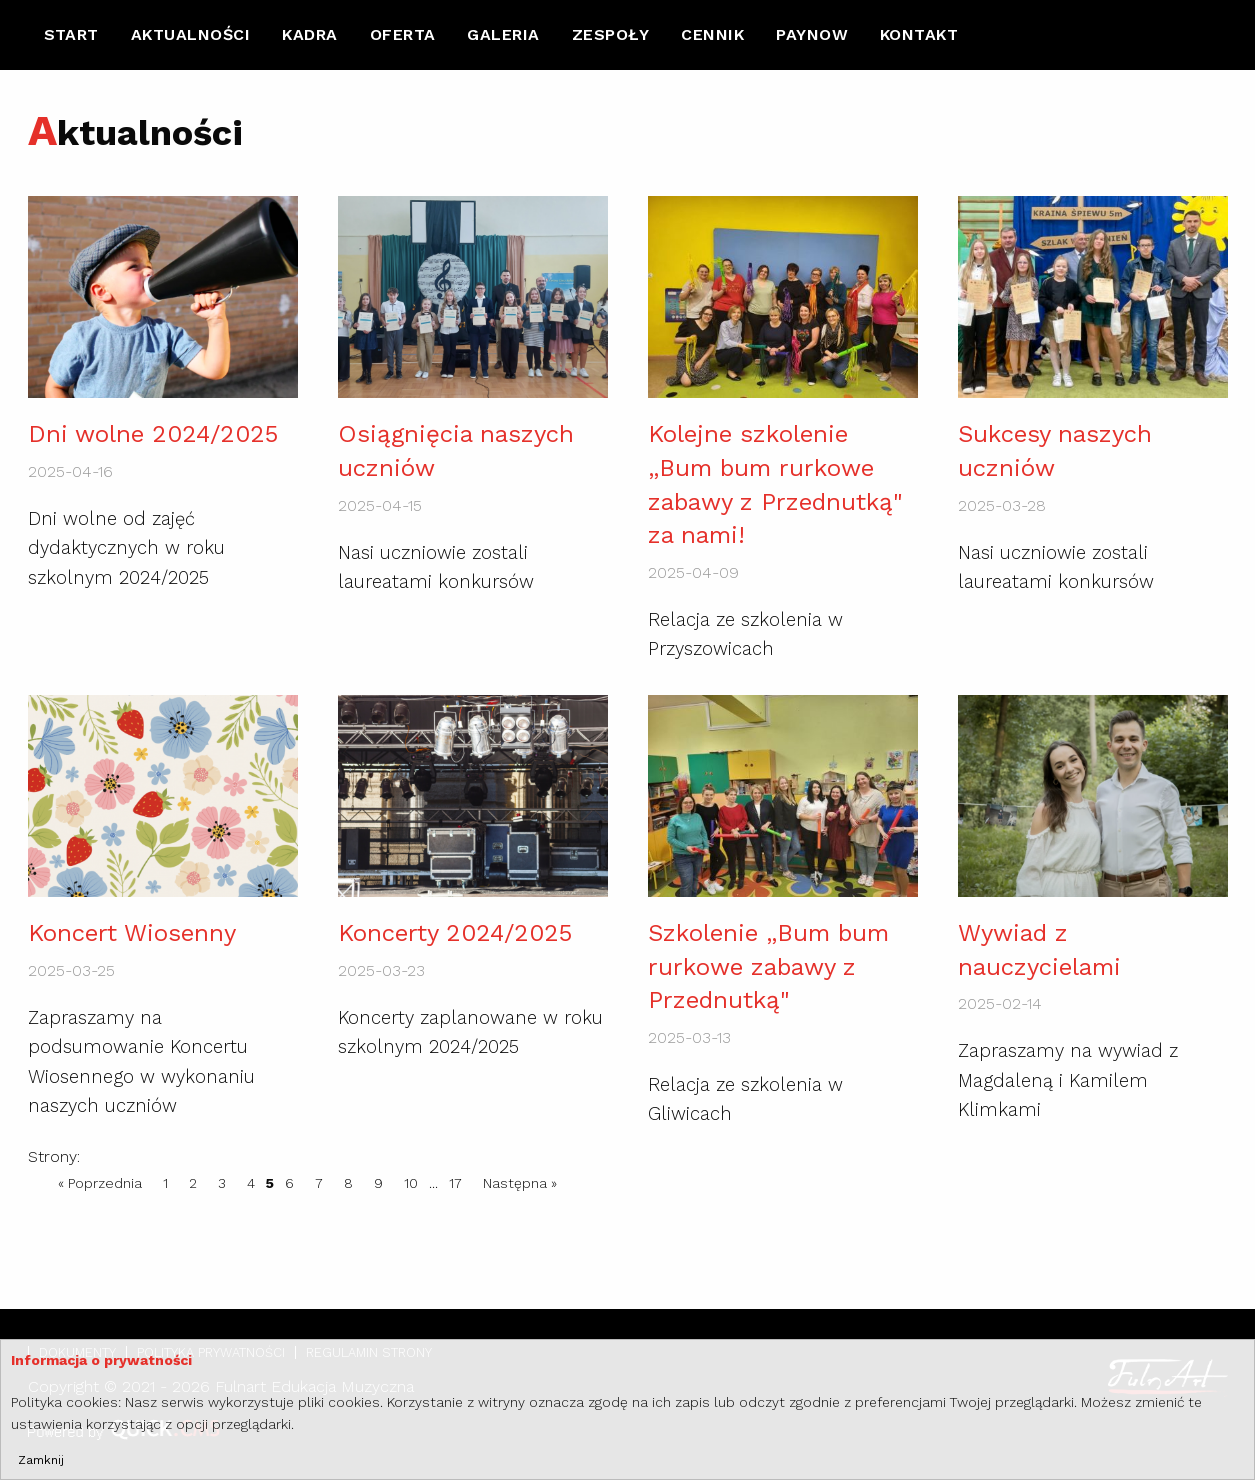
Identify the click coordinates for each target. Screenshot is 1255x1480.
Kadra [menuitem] (309, 34)
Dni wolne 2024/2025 (153, 434)
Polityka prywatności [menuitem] (211, 1352)
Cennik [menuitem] (712, 34)
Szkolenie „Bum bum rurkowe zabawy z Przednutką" (768, 966)
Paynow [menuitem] (812, 34)
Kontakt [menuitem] (919, 34)
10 (411, 1183)
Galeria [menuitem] (503, 34)
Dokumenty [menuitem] (77, 1352)
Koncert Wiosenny (132, 933)
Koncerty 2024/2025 (455, 933)
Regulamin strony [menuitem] (369, 1352)
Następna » (520, 1183)
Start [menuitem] (71, 34)
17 (455, 1183)
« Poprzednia (100, 1183)
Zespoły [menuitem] (610, 34)
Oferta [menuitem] (403, 34)
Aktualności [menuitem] (190, 34)
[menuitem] (71, 35)
